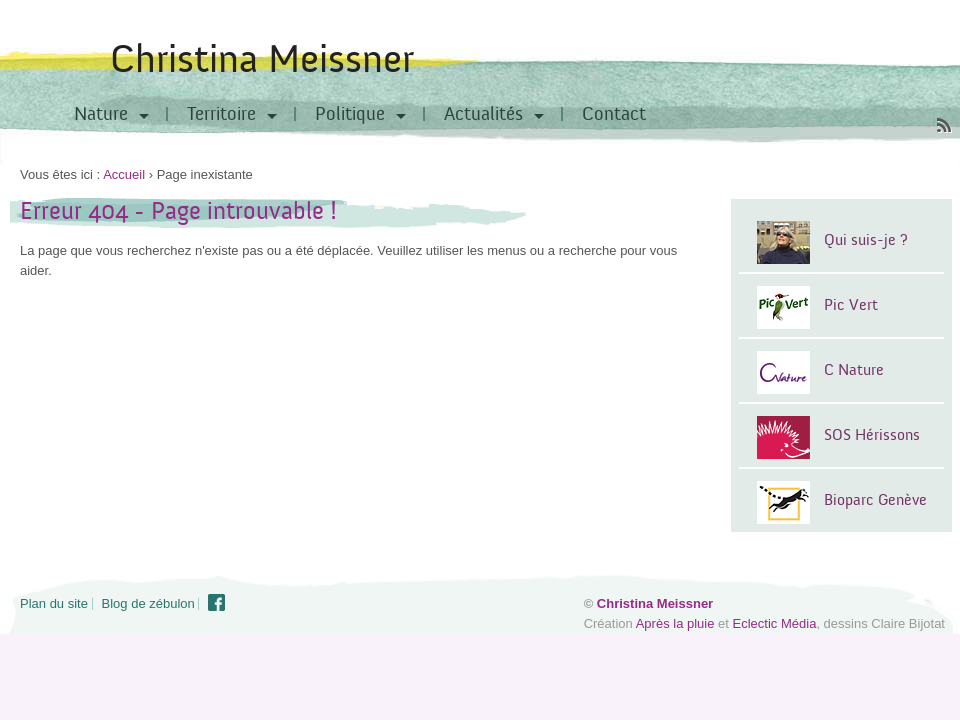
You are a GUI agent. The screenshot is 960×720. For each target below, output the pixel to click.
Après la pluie (675, 623)
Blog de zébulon (148, 603)
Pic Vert (851, 305)
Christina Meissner (262, 59)
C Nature (854, 370)
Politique (350, 114)
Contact (614, 114)
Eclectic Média (775, 623)
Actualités (483, 114)
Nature (101, 114)
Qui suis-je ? (866, 240)
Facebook (217, 603)
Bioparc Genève (875, 500)
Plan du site (54, 603)
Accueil (124, 174)
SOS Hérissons (872, 435)
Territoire (221, 114)
